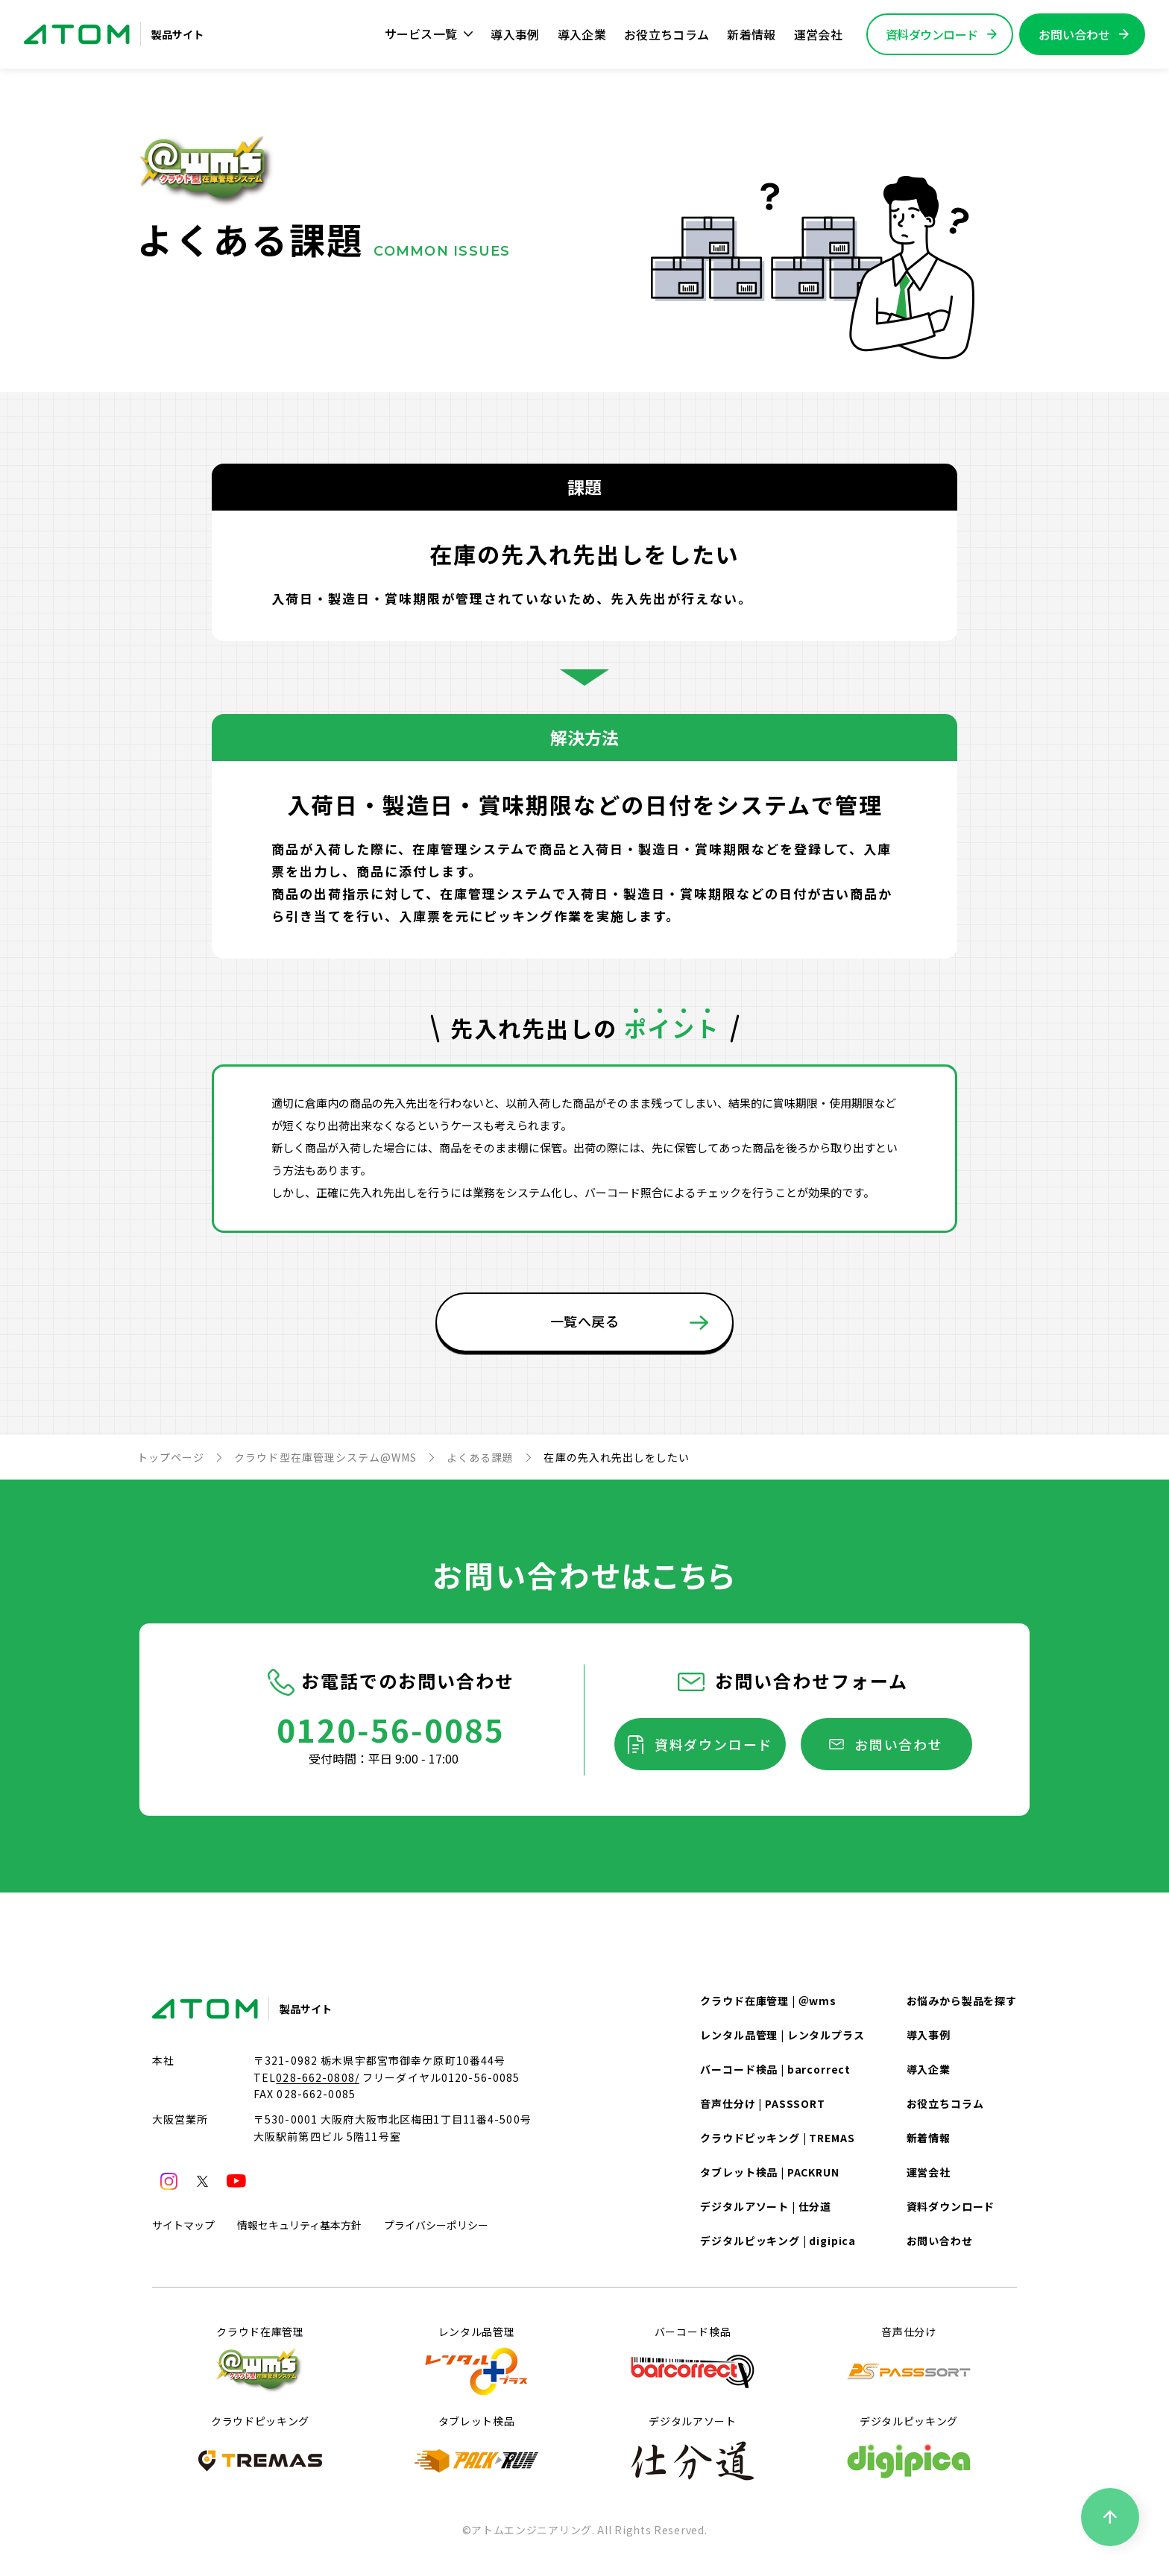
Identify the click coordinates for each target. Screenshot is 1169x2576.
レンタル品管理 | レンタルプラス (782, 2034)
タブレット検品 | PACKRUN (769, 2172)
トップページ (170, 1457)
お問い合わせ (898, 1744)
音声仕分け (909, 2360)
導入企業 (582, 34)
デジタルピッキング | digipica (778, 2240)
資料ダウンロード (713, 1744)
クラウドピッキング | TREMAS (777, 2137)
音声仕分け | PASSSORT (762, 2103)
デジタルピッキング (909, 2449)
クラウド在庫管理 (260, 2360)
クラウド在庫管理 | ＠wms (768, 2000)
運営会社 (818, 34)
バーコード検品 (692, 2360)
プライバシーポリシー (436, 2224)
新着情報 (751, 34)
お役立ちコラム (666, 34)
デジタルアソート (692, 2449)
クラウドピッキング (260, 2449)
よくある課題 (480, 1457)
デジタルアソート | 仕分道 (765, 2206)
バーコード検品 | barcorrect (775, 2069)
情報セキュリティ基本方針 (299, 2224)
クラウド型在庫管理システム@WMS (325, 1457)
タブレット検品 (476, 2449)
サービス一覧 (429, 33)
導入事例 (515, 34)
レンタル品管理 (476, 2360)
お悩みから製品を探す (962, 2000)
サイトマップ (183, 2224)
